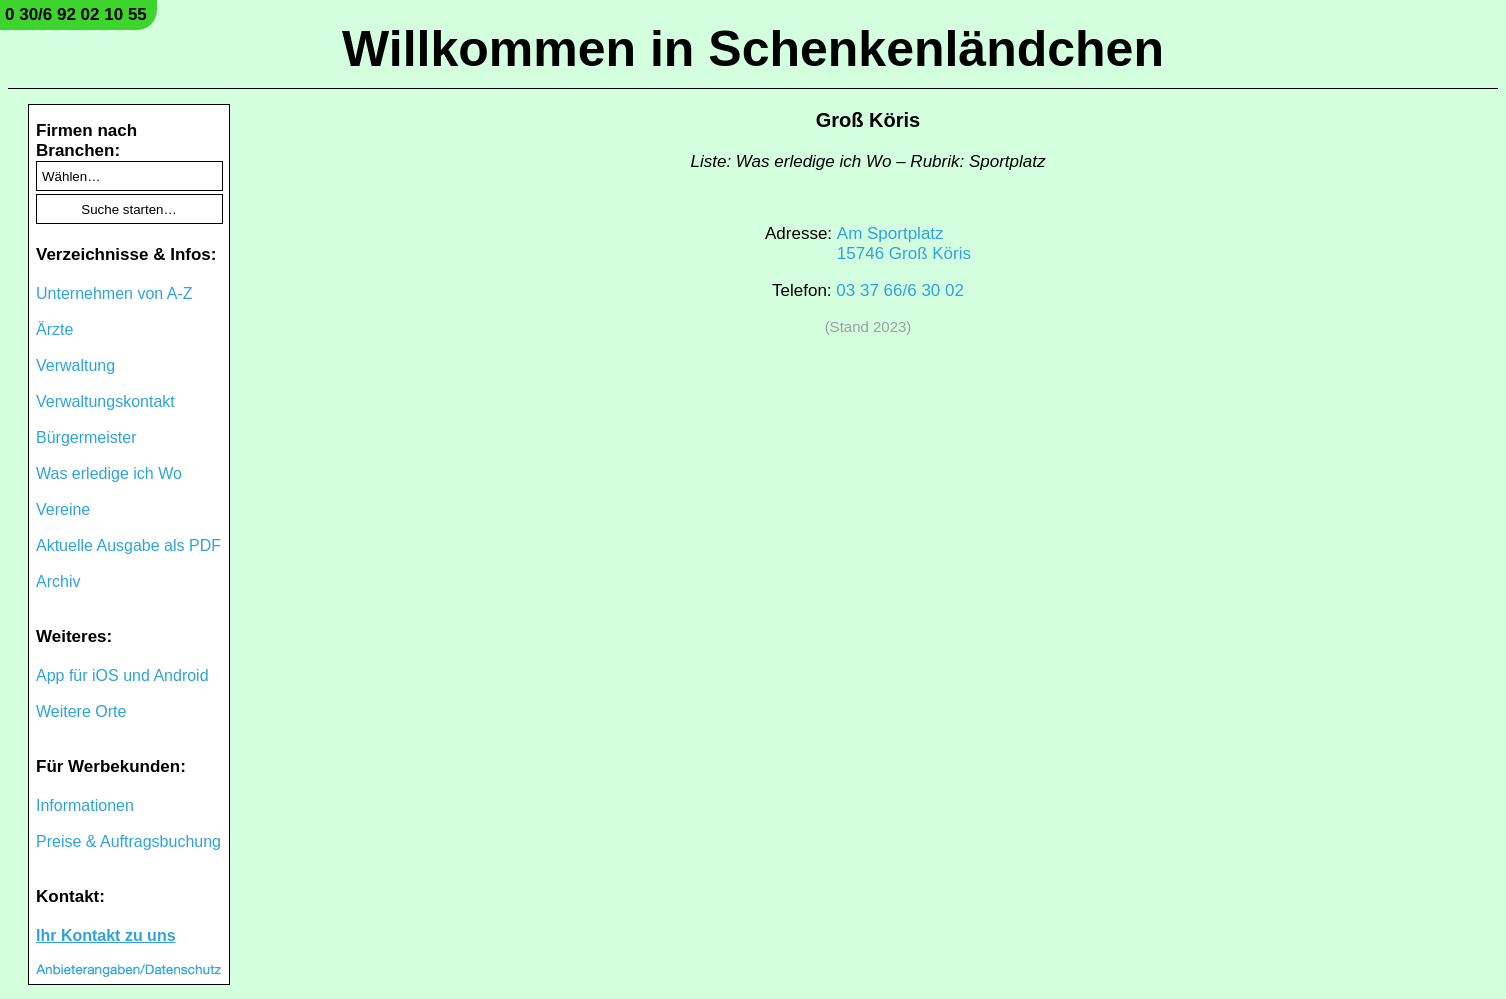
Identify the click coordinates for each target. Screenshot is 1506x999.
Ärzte (54, 329)
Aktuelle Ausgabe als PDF (128, 545)
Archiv (58, 581)
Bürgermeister (86, 437)
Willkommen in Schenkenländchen (753, 49)
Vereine (63, 509)
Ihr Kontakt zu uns (106, 935)
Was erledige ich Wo (109, 473)
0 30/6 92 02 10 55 (76, 14)
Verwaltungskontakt (105, 401)
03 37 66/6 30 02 (900, 290)
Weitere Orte (81, 711)
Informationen (85, 805)
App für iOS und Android (122, 675)
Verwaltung (75, 365)
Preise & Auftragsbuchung (128, 841)
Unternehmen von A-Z (114, 293)
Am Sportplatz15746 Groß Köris (904, 243)
